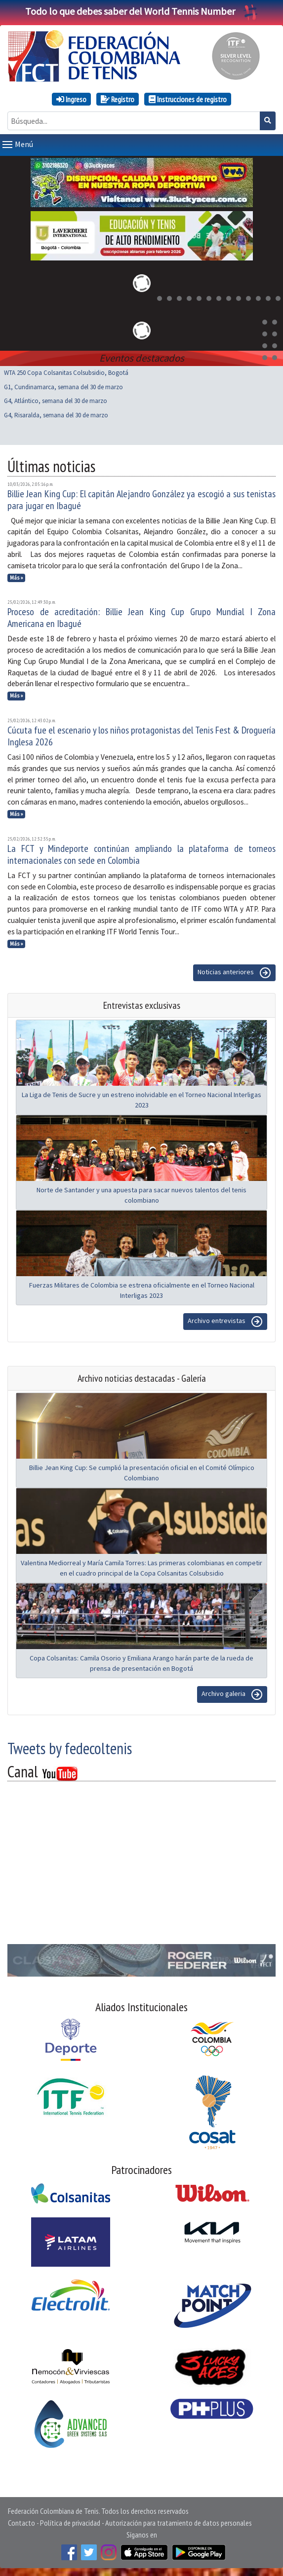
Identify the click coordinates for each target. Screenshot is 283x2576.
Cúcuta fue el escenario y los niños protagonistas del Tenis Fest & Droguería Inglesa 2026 (141, 736)
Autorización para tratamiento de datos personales (178, 2523)
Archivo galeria (232, 1694)
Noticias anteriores (234, 973)
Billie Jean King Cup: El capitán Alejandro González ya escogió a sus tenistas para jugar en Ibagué (141, 499)
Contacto (21, 2523)
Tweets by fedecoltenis (69, 1748)
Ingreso (71, 99)
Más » (16, 577)
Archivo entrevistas (225, 1321)
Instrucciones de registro (188, 99)
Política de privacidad (70, 2523)
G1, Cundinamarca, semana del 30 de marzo (63, 387)
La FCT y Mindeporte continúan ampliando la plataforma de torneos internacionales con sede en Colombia (141, 854)
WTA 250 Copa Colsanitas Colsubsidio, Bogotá (66, 372)
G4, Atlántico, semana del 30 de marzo (55, 401)
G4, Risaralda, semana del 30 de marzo (56, 415)
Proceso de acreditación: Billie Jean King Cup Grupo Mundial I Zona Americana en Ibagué (141, 617)
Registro (117, 99)
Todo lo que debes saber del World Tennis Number (141, 11)
